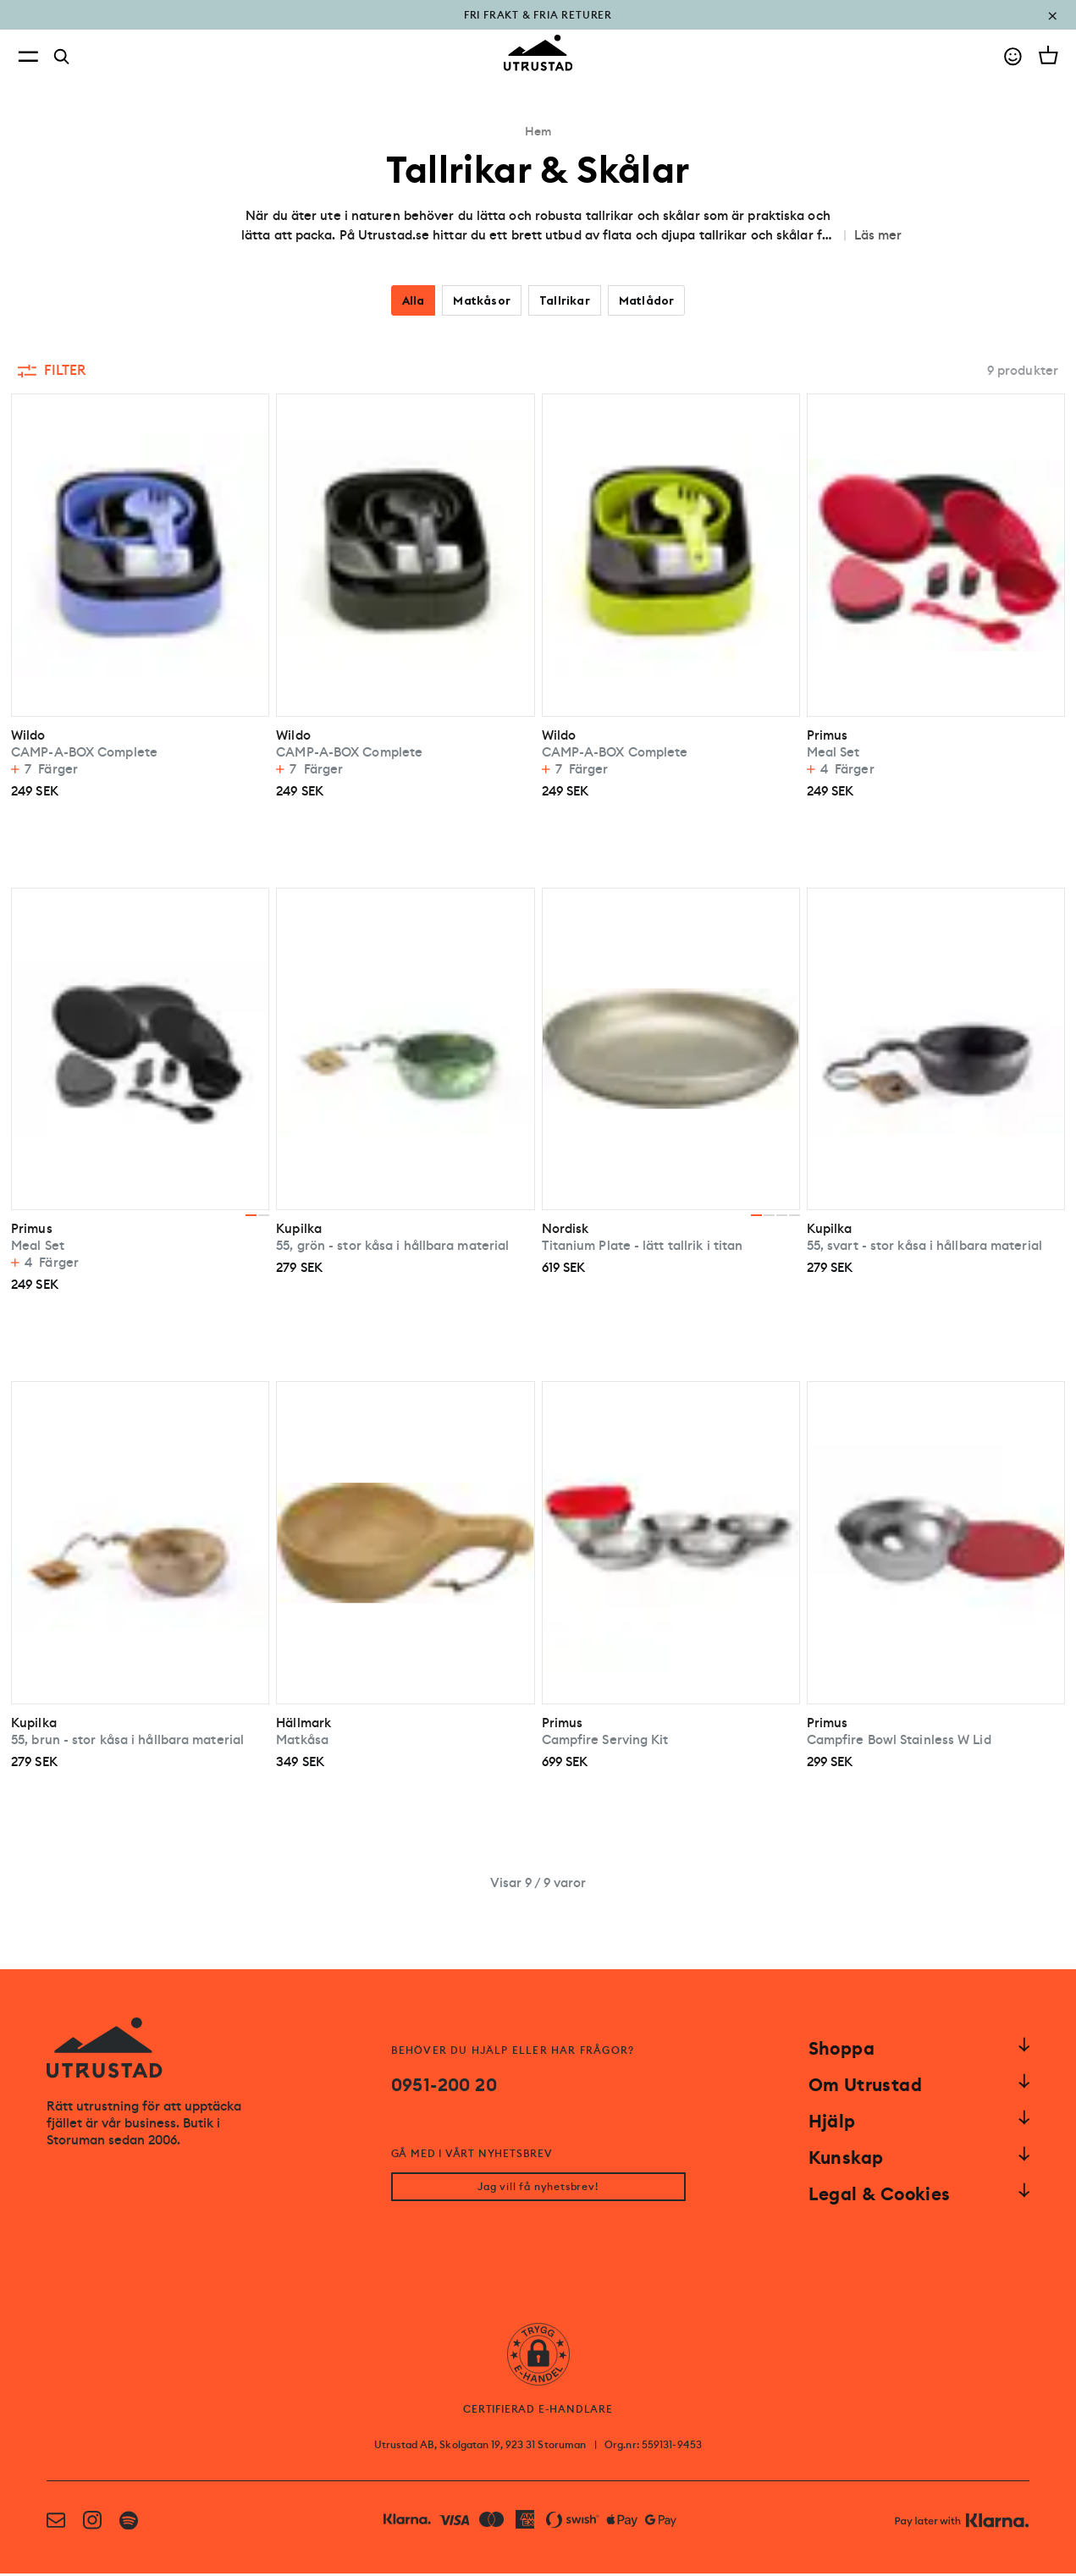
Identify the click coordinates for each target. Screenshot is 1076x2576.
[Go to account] (1013, 56)
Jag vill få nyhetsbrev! (537, 2189)
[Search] (61, 56)
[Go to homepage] (538, 53)
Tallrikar (564, 300)
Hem (538, 131)
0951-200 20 (444, 2085)
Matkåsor (481, 300)
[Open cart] (1048, 55)
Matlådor (647, 300)
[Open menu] (28, 56)
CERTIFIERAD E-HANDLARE (538, 2412)
